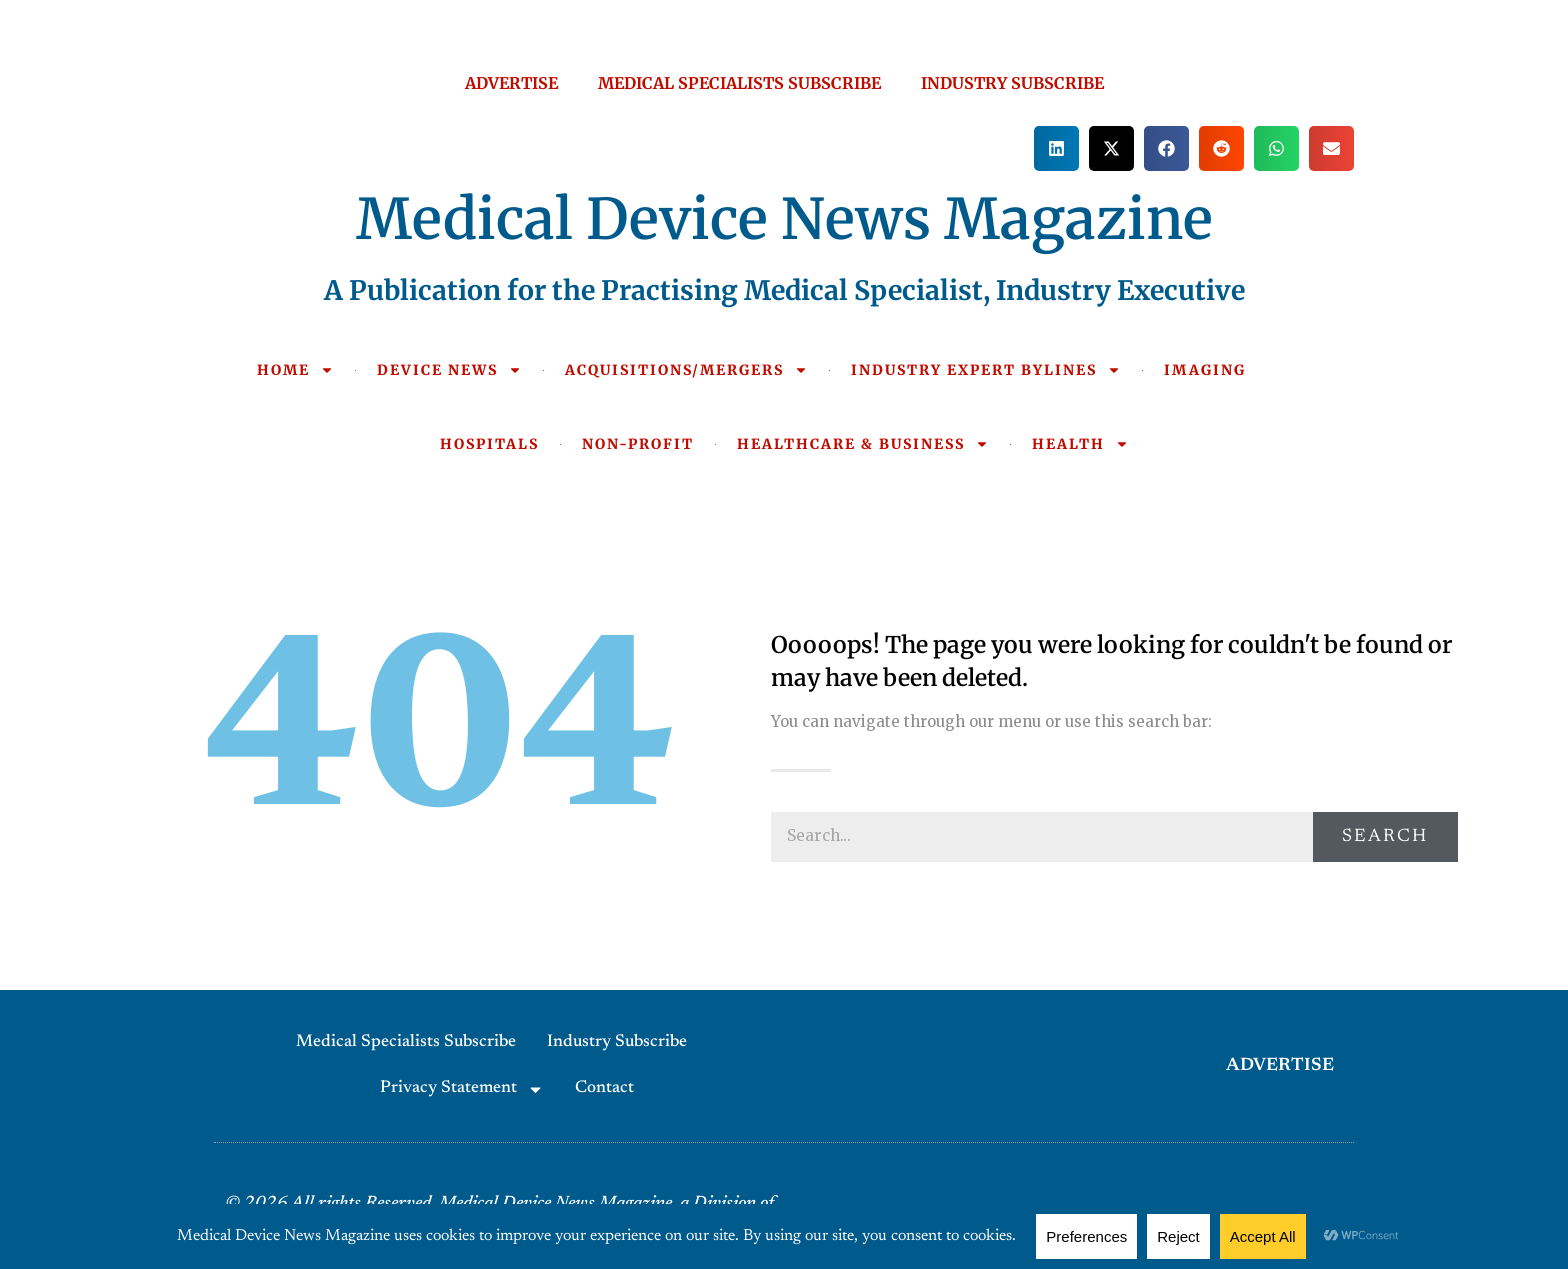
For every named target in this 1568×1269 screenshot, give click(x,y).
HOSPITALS (489, 444)
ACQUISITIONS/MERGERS (686, 370)
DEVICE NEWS (449, 370)
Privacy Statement (462, 1089)
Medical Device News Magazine (784, 219)
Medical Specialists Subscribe (406, 1042)
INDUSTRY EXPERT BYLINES (986, 370)
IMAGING (1205, 370)
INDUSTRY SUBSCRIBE (1012, 83)
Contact (604, 1088)
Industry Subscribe (617, 1042)
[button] (1056, 148)
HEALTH (1080, 444)
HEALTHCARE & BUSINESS (863, 444)
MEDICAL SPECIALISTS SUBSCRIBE (739, 83)
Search (1385, 837)
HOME (295, 370)
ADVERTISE (511, 83)
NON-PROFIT (638, 444)
